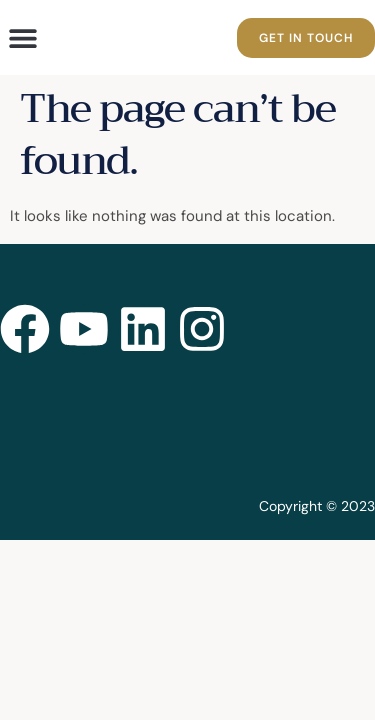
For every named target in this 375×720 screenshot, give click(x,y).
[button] (22, 37)
